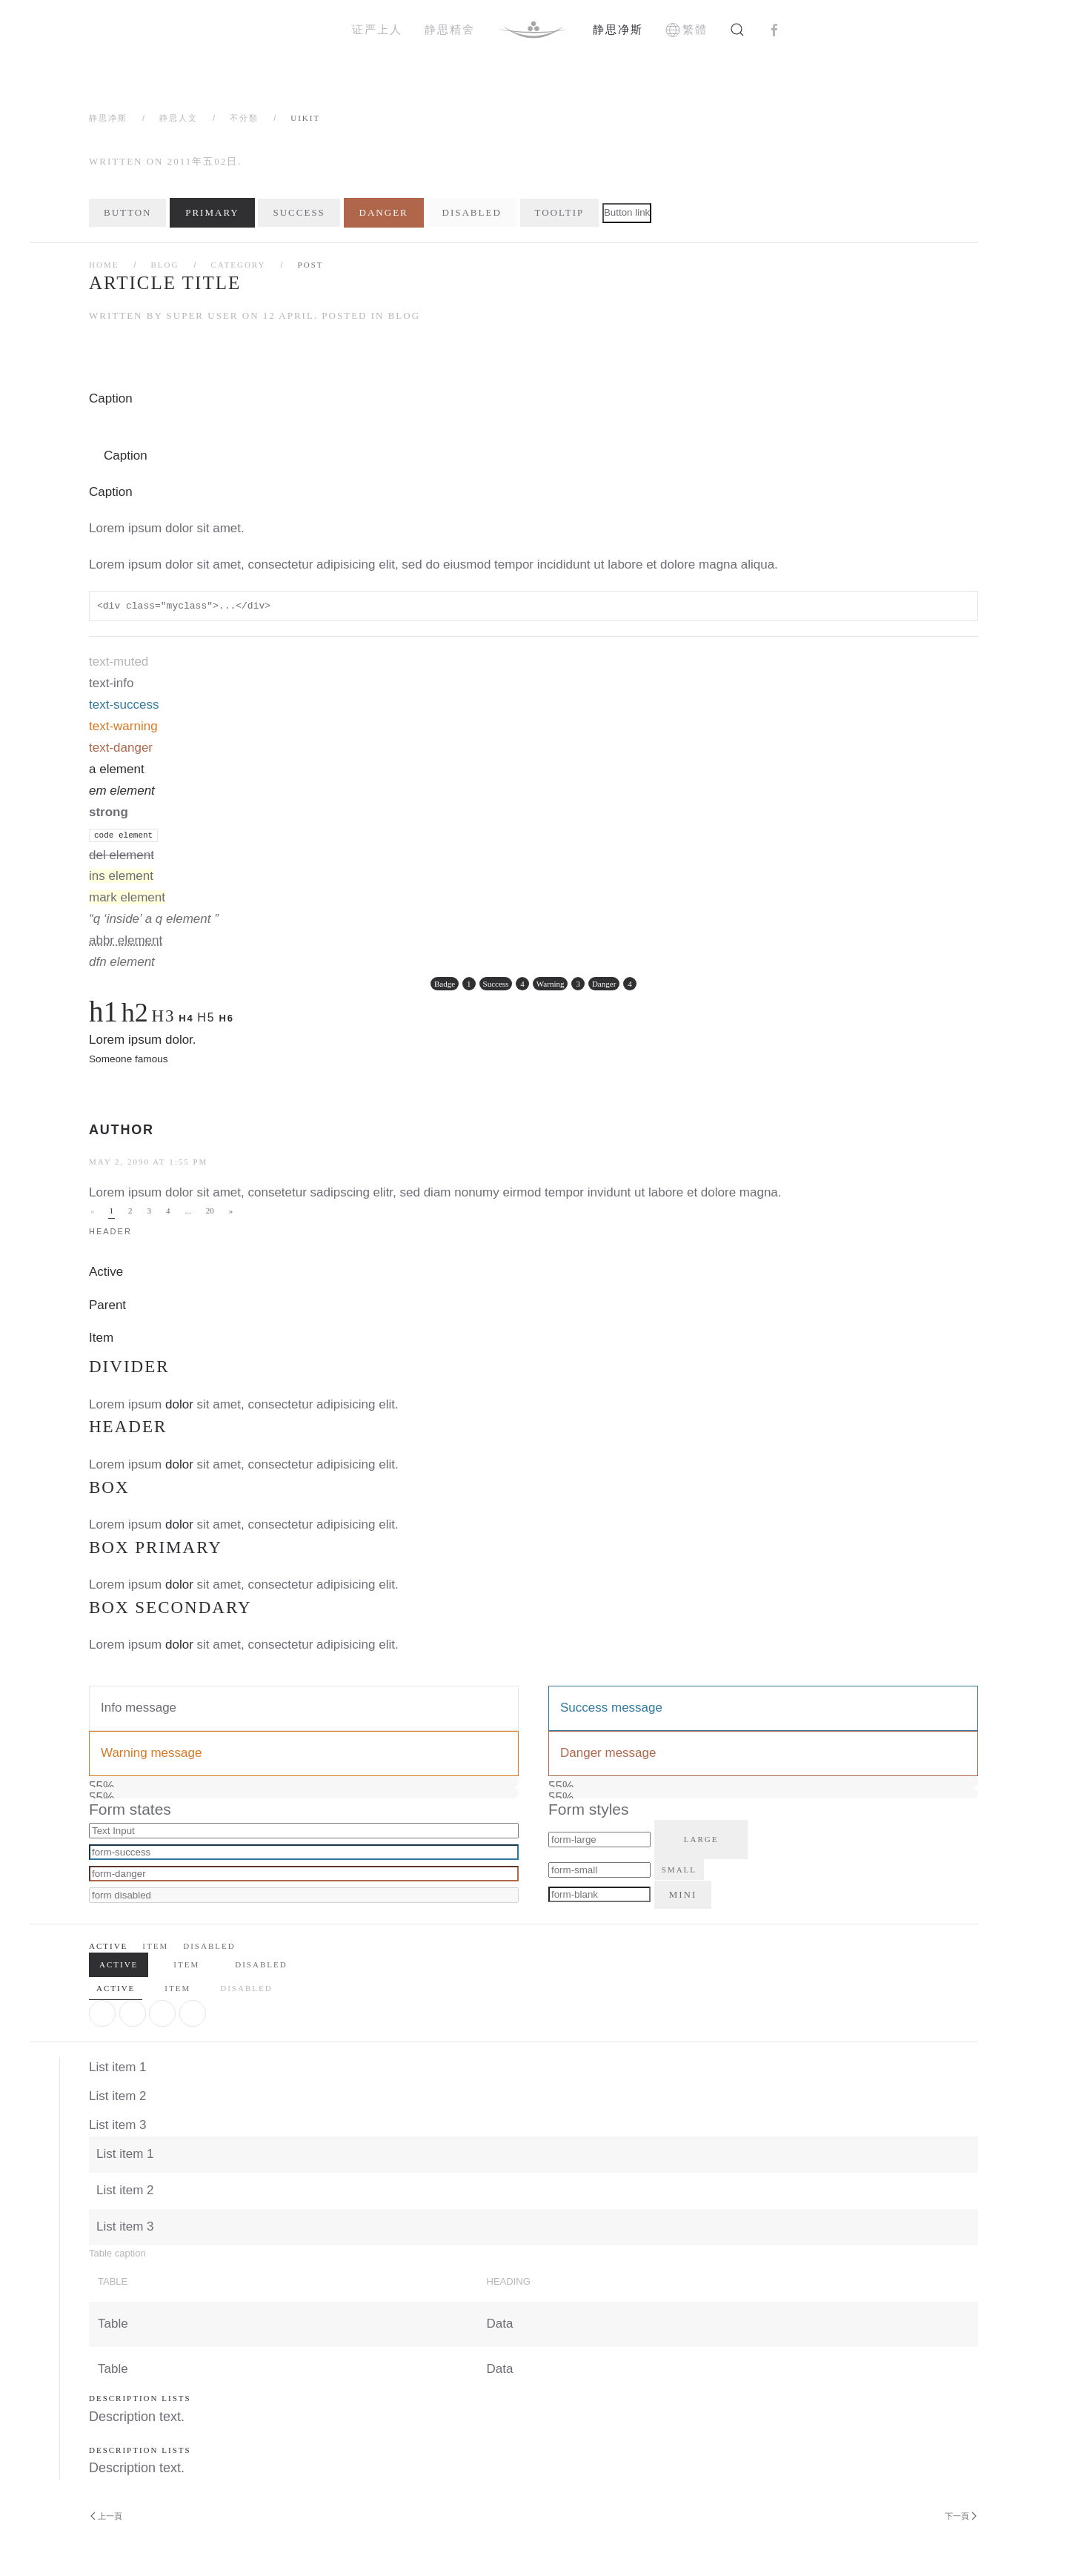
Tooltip (560, 212)
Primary (212, 212)
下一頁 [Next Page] (961, 2516)
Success (299, 212)
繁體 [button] (686, 29)
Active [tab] (115, 1988)
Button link (627, 212)
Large (701, 1839)
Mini (683, 1894)
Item (101, 1338)
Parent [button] (107, 1305)
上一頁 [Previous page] (106, 2516)
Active (106, 1272)
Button (127, 212)
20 (210, 1210)
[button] (737, 29)
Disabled (472, 212)
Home (104, 264)
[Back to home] (534, 29)
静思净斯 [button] (618, 29)
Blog (164, 264)
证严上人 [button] (377, 29)
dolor (179, 1404)
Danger (383, 212)
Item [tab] (177, 1988)
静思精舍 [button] (450, 29)
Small (679, 1869)
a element (116, 769)
